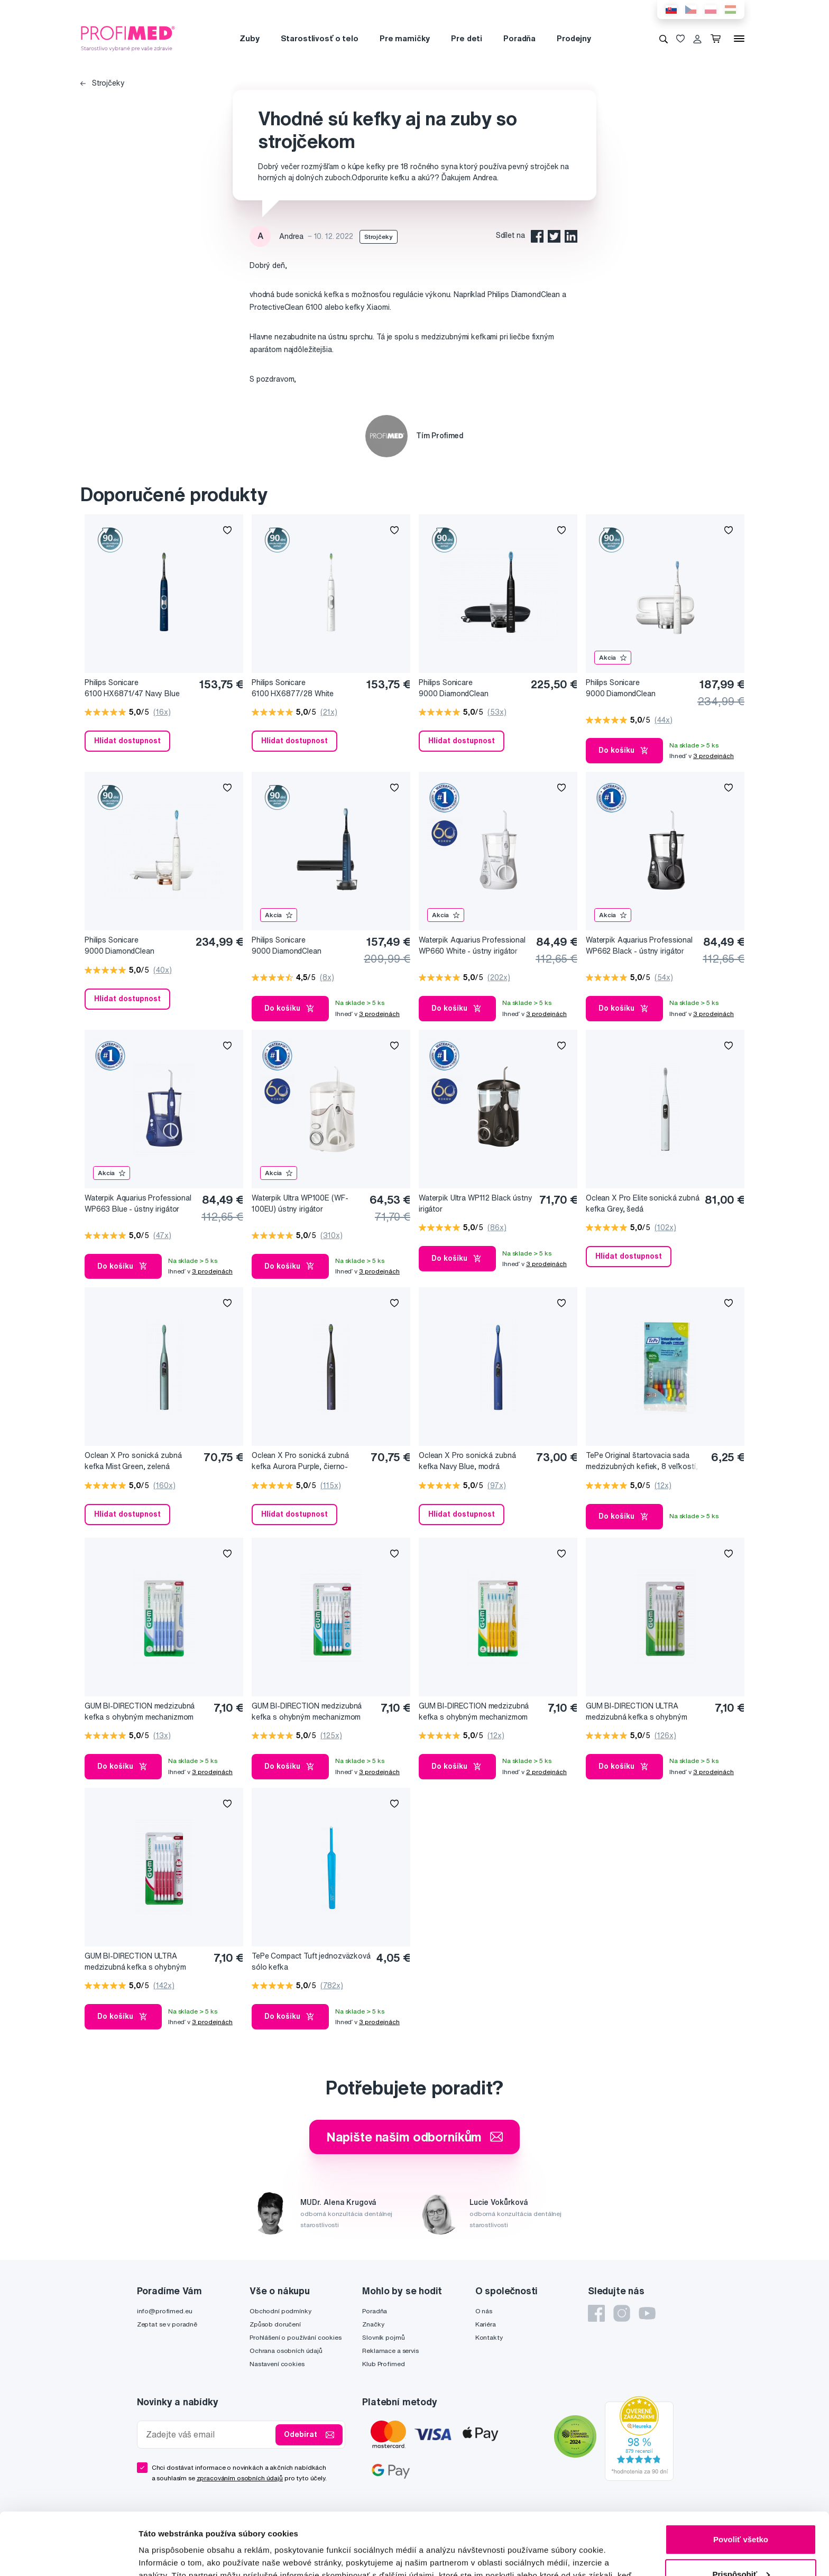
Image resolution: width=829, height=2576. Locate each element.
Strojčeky (102, 83)
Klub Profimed (383, 2363)
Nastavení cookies (277, 2363)
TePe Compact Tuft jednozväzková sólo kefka (311, 1961)
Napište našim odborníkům (414, 2136)
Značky (373, 2324)
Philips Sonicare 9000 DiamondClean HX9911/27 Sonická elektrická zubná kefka (637, 688)
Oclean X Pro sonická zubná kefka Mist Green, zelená (133, 1461)
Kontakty (489, 2337)
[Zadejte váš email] (209, 2434)
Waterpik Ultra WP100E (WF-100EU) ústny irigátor (300, 1203)
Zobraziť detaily (169, 2555)
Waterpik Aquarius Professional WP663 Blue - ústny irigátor (138, 1203)
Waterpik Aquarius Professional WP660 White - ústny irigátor (472, 945)
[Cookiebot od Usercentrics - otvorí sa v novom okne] (68, 2555)
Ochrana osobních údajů (286, 2350)
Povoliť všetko (740, 2477)
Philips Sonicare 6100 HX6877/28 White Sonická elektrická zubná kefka (305, 688)
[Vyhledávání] (663, 38)
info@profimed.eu (164, 2310)
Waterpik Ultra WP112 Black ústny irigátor (475, 1203)
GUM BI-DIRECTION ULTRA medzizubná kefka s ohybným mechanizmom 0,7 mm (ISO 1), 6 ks (645, 1712)
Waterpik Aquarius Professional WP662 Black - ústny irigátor (639, 945)
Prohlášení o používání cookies (296, 2337)
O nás (483, 2310)
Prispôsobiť (741, 2511)
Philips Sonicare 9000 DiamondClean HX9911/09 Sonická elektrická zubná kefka (470, 688)
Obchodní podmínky (280, 2310)
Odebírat (309, 2435)
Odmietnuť (740, 2546)
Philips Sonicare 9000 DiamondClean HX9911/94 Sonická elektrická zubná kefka (136, 946)
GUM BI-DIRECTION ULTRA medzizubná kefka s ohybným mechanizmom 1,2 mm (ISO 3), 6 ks (144, 1962)
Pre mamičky (405, 38)
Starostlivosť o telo (319, 38)
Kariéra (485, 2324)
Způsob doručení (275, 2324)
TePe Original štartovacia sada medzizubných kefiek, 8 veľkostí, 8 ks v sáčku (642, 1461)
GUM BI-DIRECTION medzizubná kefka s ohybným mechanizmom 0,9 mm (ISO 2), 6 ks (307, 1712)
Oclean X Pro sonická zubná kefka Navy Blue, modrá (467, 1461)
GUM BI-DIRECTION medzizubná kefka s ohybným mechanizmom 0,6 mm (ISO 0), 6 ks (140, 1712)
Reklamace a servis (390, 2350)
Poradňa (519, 38)
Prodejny (574, 38)
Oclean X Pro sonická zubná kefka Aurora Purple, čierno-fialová (300, 1461)
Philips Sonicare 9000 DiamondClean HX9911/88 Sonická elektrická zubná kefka (303, 946)
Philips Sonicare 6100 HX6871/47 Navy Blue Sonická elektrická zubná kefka (138, 688)
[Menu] (739, 38)
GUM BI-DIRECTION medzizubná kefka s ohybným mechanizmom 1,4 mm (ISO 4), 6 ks (474, 1712)
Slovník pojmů (383, 2337)
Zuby (249, 38)
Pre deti (466, 38)
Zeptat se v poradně (167, 2324)
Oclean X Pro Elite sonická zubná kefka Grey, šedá (642, 1203)
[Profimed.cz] (128, 38)
